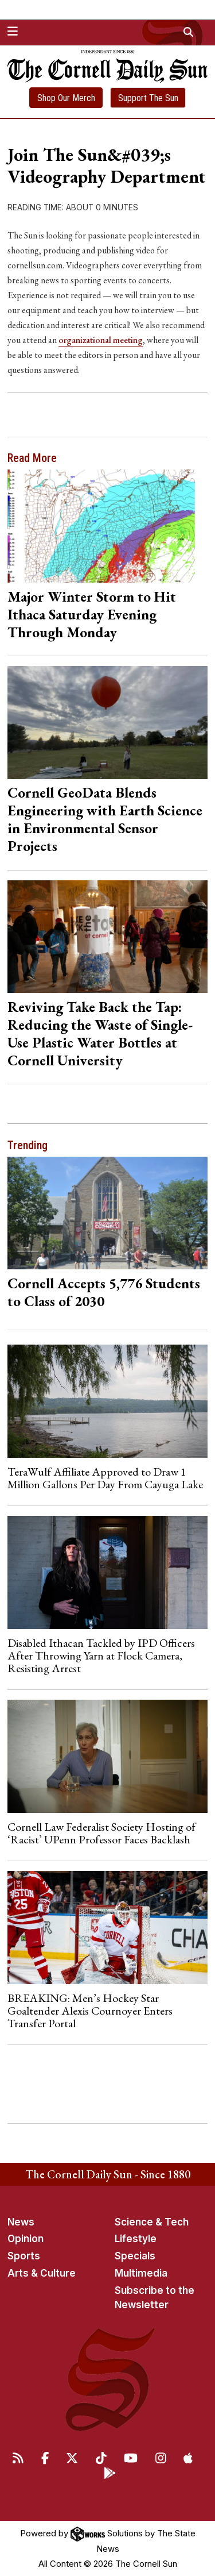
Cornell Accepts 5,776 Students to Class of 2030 (103, 1292)
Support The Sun (148, 98)
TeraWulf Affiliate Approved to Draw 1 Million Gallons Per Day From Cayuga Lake (105, 1478)
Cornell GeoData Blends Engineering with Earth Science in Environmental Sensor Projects (104, 819)
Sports (23, 2256)
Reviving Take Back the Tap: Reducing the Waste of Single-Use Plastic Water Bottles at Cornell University (100, 1033)
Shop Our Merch (66, 98)
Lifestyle (136, 2238)
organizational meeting (100, 340)
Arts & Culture (41, 2273)
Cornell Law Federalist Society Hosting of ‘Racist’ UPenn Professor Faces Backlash (101, 1833)
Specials (135, 2256)
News (20, 2222)
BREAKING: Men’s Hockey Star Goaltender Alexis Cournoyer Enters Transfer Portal (90, 2010)
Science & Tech (152, 2222)
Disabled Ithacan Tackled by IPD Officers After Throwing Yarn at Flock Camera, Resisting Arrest (101, 1655)
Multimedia (141, 2273)
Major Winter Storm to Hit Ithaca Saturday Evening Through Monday (91, 614)
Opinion (25, 2238)
